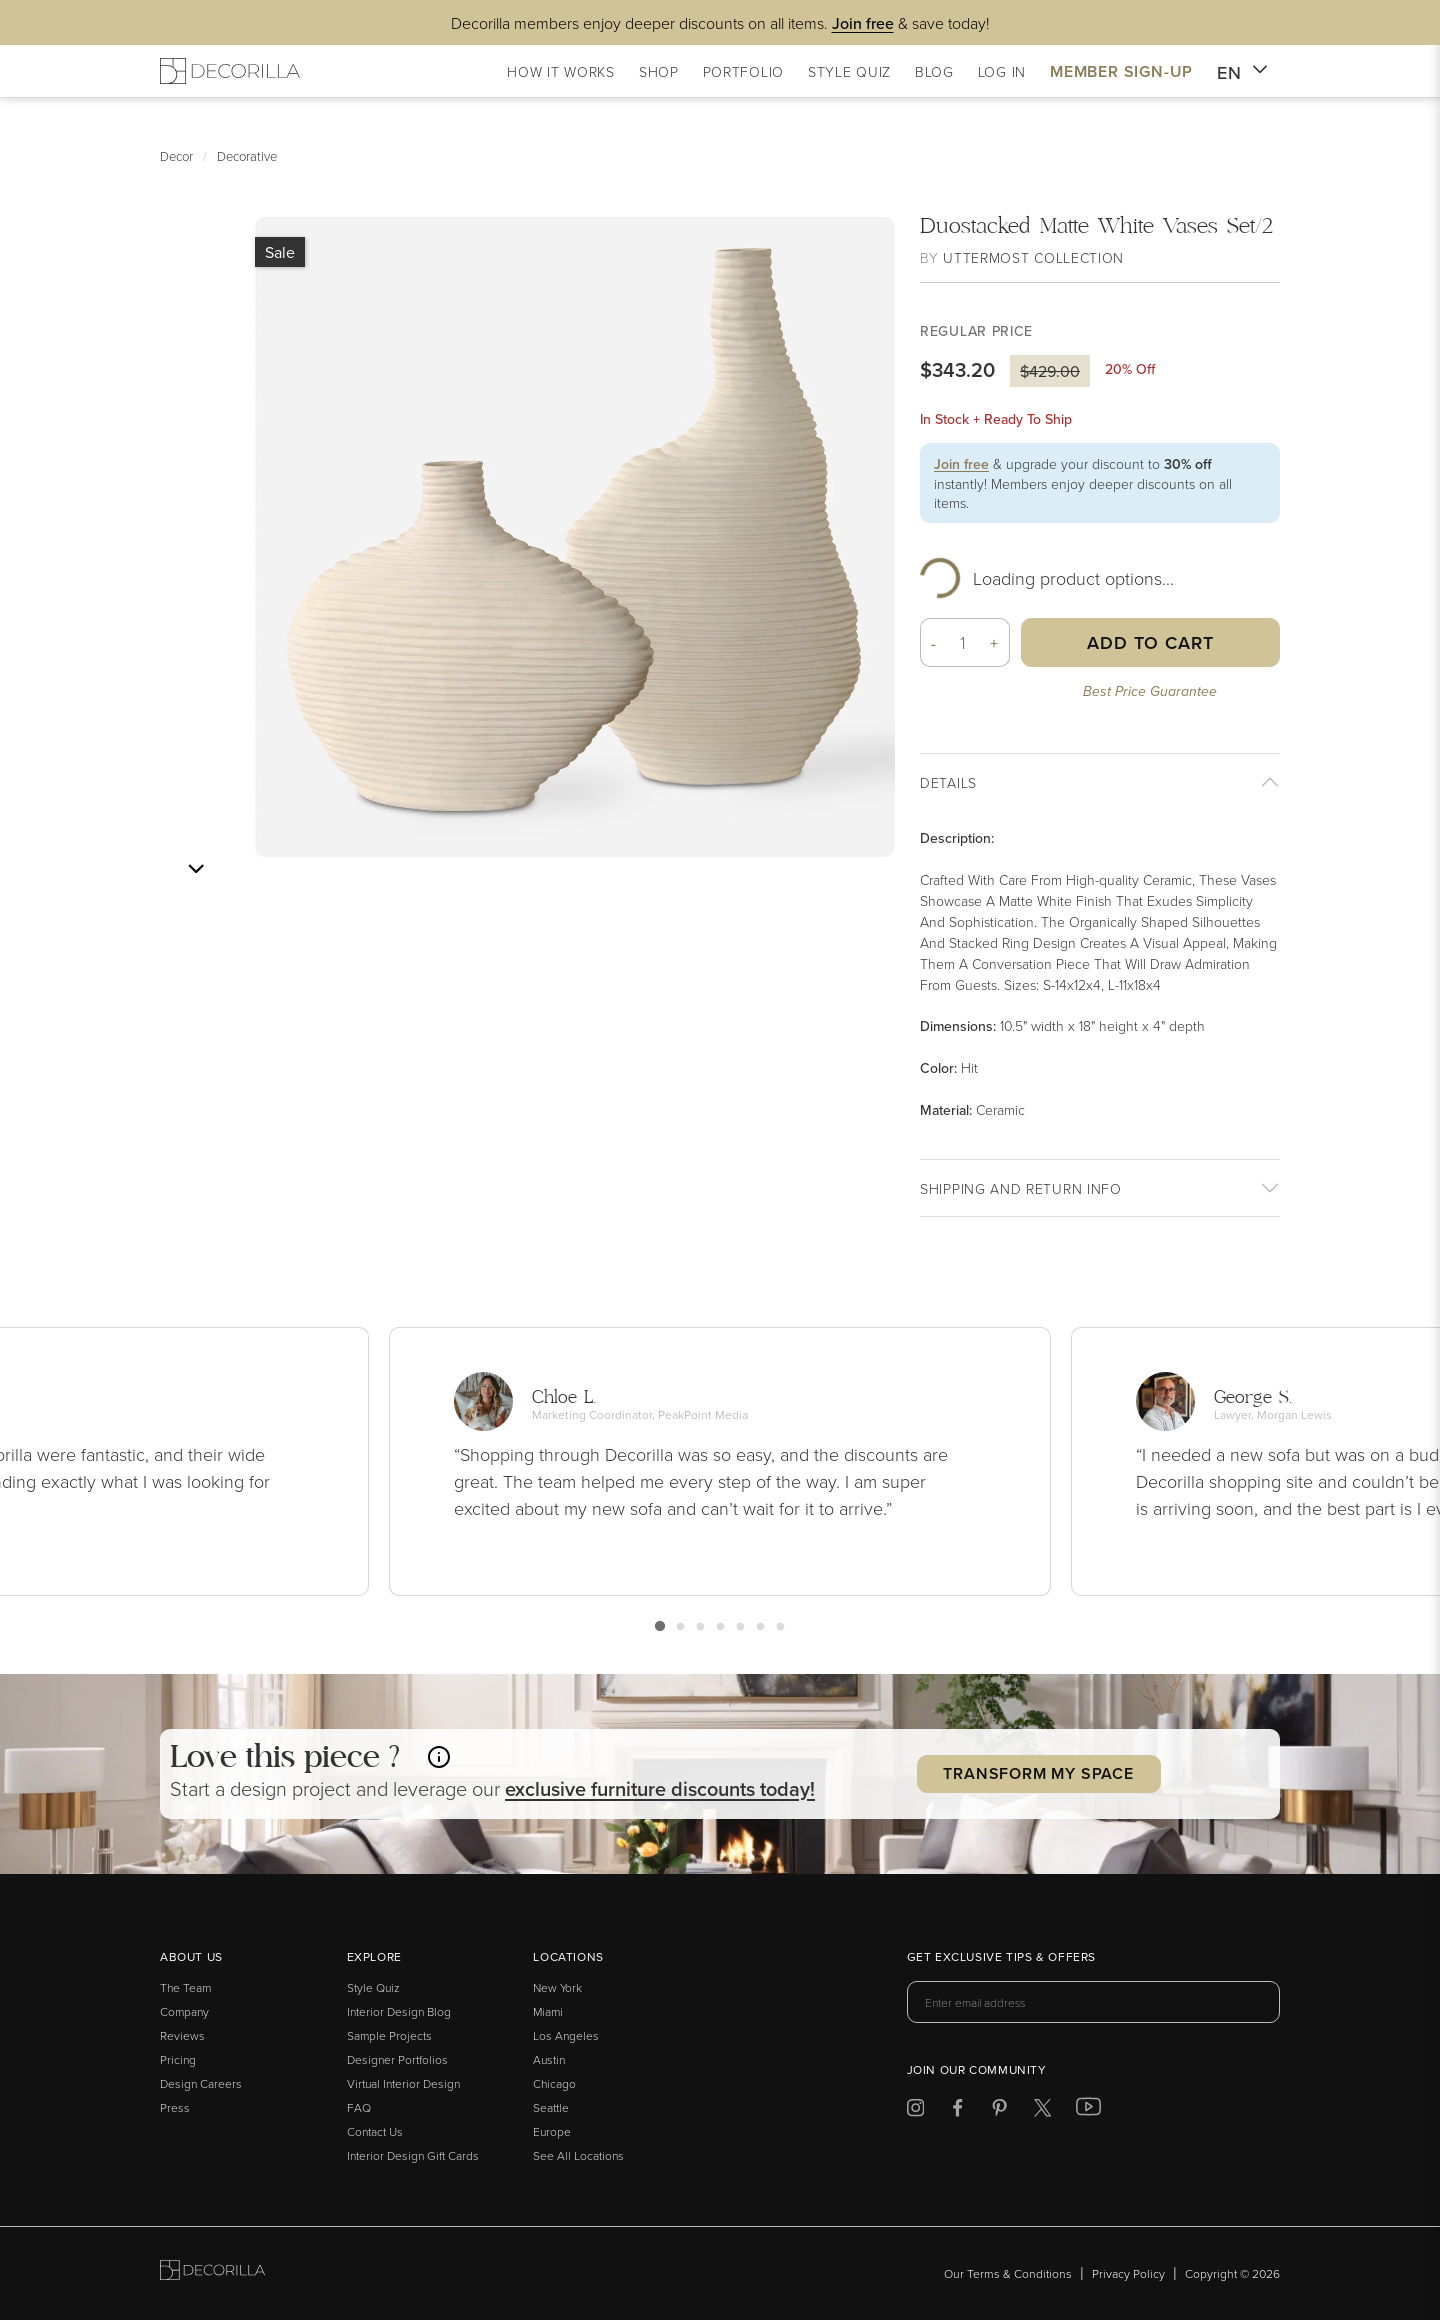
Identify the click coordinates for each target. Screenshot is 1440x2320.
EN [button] (1242, 73)
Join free (961, 464)
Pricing (178, 2059)
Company (184, 2011)
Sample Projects (389, 2035)
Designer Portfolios (397, 2059)
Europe (552, 2131)
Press (175, 2107)
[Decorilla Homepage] (230, 71)
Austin (549, 2059)
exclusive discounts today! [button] (660, 1788)
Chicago (554, 2083)
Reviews (182, 2035)
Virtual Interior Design (403, 2083)
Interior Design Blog (399, 2011)
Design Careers (201, 2083)
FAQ (359, 2107)
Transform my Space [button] (1038, 1773)
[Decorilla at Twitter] (1042, 2111)
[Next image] (196, 869)
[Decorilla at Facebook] (957, 2111)
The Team (185, 1987)
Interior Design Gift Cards (413, 2155)
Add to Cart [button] (1150, 642)
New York (557, 1987)
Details (948, 782)
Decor (176, 156)
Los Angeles (566, 2035)
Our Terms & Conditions (1008, 2273)
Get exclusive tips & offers (1001, 1958)
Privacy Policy (1128, 2273)
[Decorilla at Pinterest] (999, 2111)
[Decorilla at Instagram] (915, 2111)
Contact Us (375, 2131)
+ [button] (994, 643)
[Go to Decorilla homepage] (212, 2273)
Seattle (551, 2107)
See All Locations (578, 2155)
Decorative (247, 156)
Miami (548, 2011)
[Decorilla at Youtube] (1088, 2111)
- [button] (934, 643)
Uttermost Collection (1033, 257)
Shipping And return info (1021, 1188)
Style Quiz (373, 1987)
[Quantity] (963, 642)
